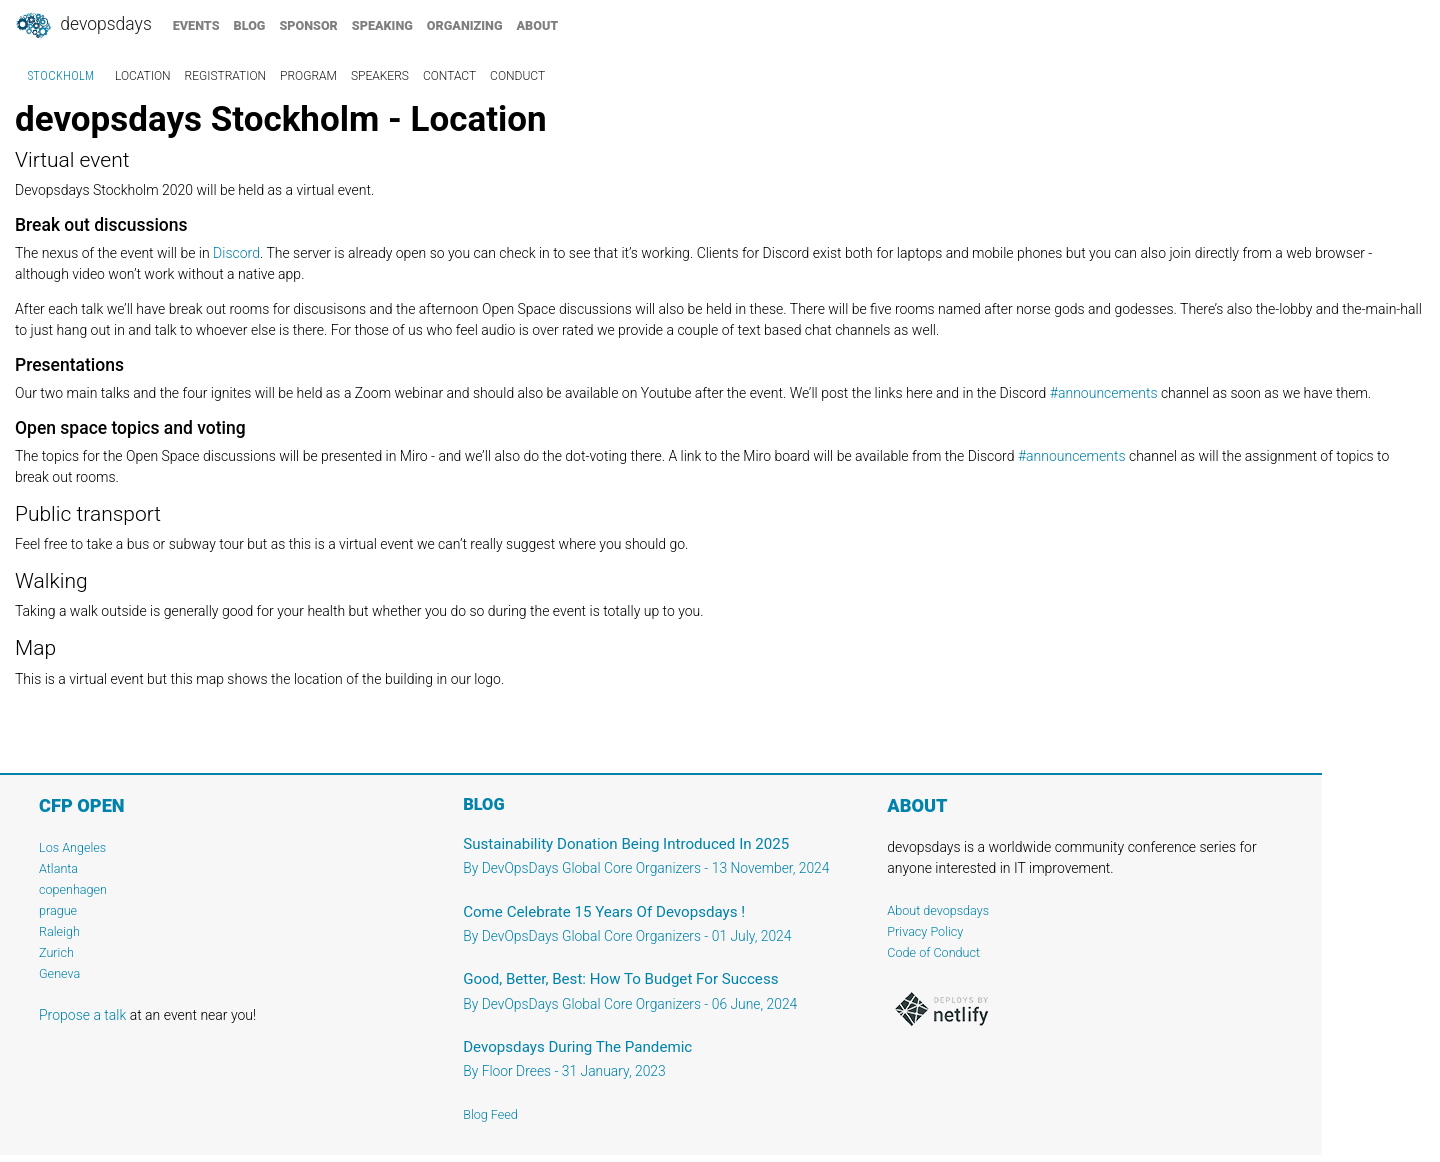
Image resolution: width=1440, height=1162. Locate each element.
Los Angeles (72, 847)
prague (58, 910)
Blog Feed (490, 1114)
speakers (380, 76)
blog (250, 25)
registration (226, 76)
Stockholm (61, 76)
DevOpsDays (83, 26)
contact (449, 76)
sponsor (308, 25)
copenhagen (73, 889)
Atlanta (58, 868)
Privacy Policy (925, 931)
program (308, 76)
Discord (236, 253)
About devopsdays (938, 910)
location (143, 76)
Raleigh (59, 931)
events (196, 25)
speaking (382, 25)
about (538, 25)
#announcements (1104, 393)
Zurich (56, 952)
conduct (517, 76)
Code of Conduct (933, 952)
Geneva (59, 973)
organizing (465, 25)
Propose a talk (82, 1015)
